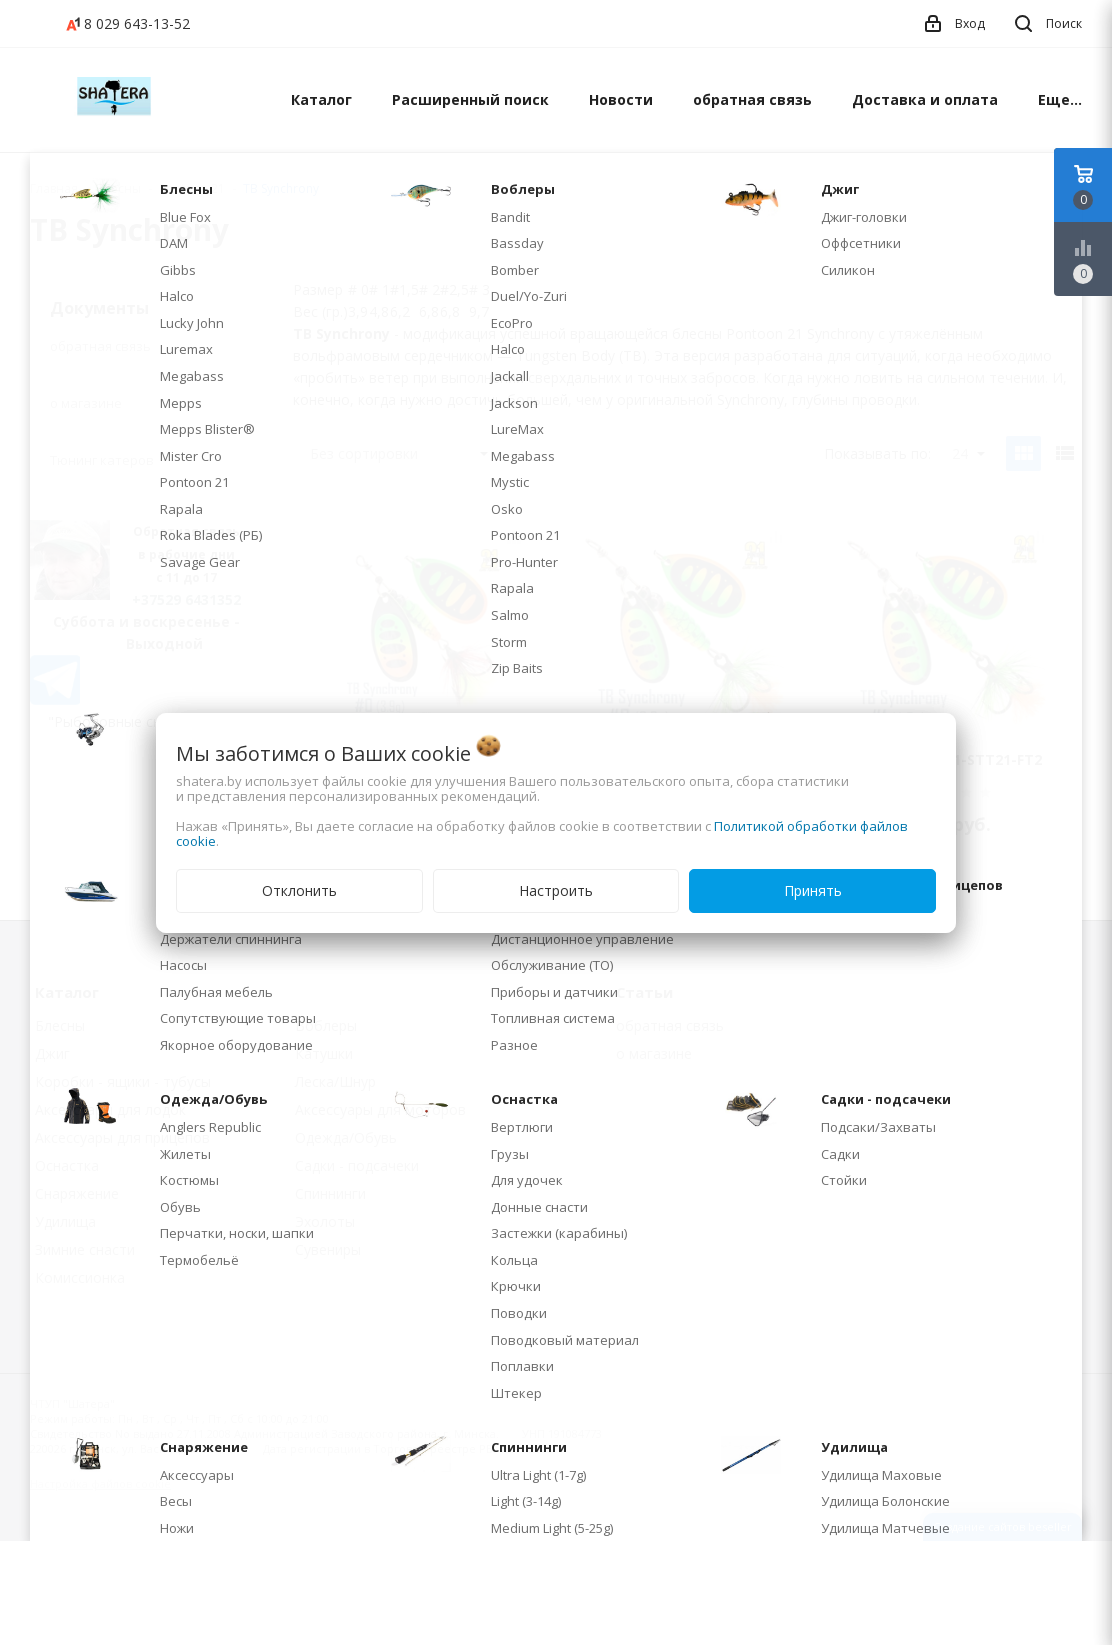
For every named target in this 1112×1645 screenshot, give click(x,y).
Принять (813, 890)
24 (968, 453)
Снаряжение (77, 1193)
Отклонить (299, 890)
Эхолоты (325, 1221)
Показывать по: (877, 453)
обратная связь (752, 99)
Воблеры (326, 1025)
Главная (54, 188)
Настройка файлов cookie (100, 1483)
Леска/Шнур (335, 1081)
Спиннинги (330, 1193)
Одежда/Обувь (346, 1137)
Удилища (65, 1221)
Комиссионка (80, 1277)
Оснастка (67, 1165)
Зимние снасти (85, 1249)
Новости (621, 99)
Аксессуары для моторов (380, 1109)
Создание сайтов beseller (1002, 1526)
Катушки (324, 1053)
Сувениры (328, 1249)
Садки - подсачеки (357, 1165)
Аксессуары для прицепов (122, 1137)
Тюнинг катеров (102, 460)
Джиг (52, 1053)
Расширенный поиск (470, 99)
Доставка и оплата (925, 99)
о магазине (86, 403)
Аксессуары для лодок (110, 1109)
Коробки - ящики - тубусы (123, 1081)
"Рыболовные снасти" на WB (146, 721)
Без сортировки (399, 453)
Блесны (60, 1025)
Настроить (556, 890)
